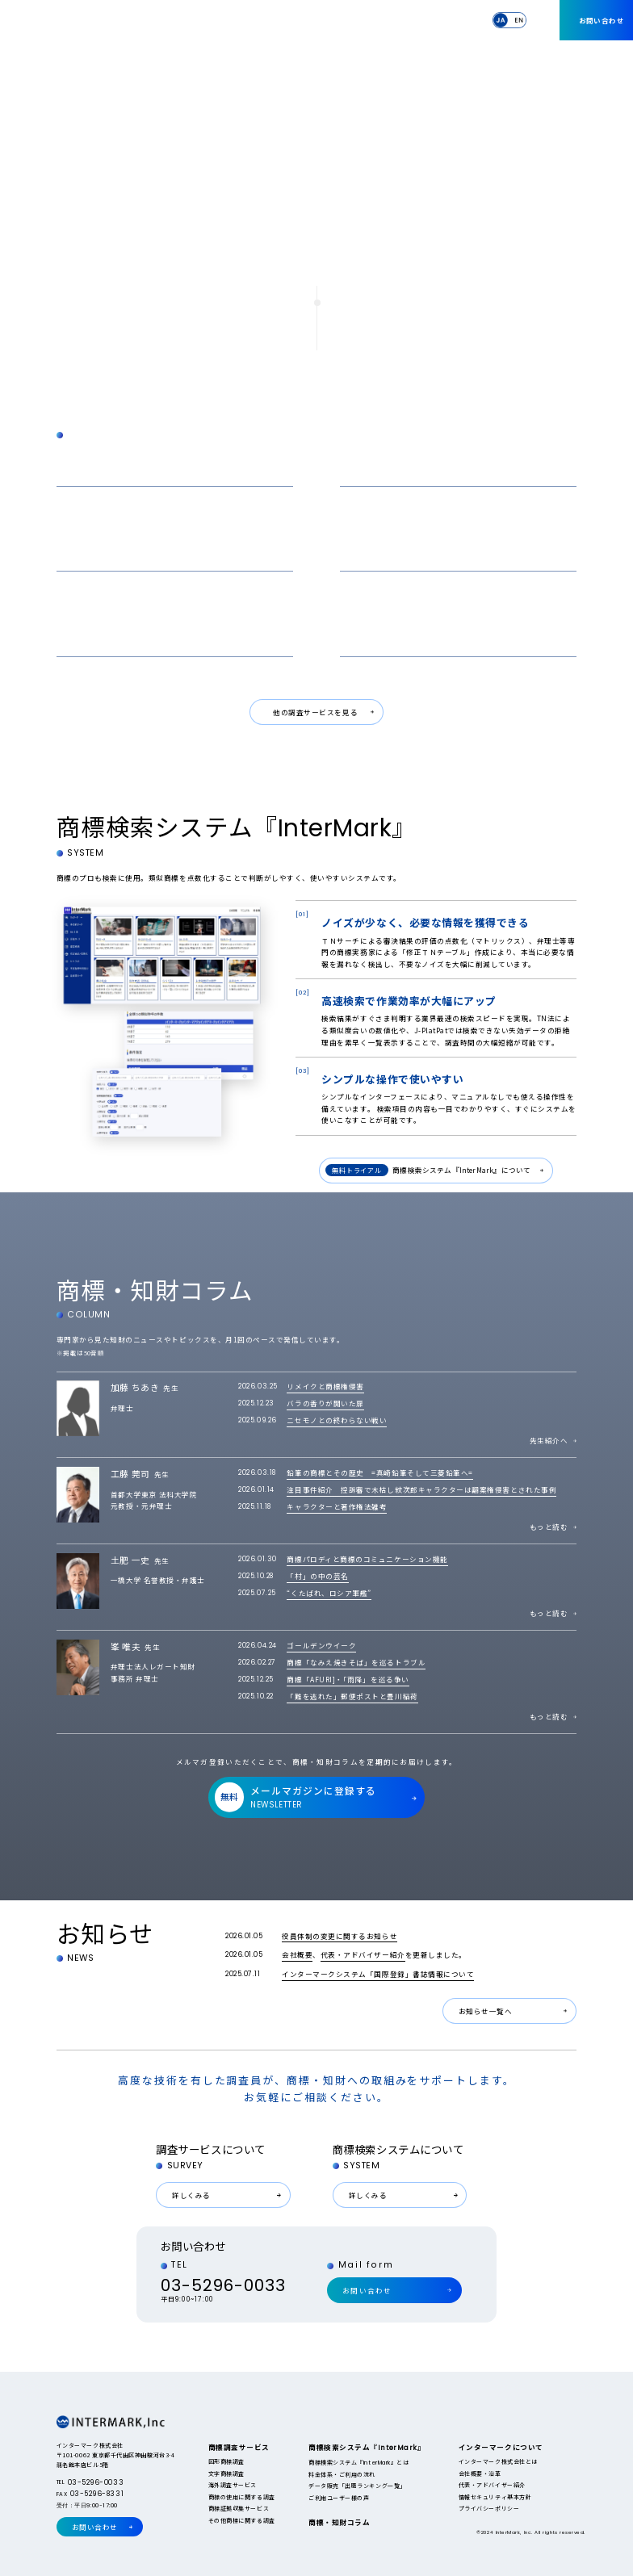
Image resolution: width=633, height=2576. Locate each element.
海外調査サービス (232, 2485)
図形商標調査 (226, 2461)
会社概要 (297, 1954)
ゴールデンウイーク (321, 1645)
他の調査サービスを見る (315, 712)
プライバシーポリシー (489, 2508)
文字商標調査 (226, 2473)
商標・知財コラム (362, 19)
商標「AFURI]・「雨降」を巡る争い (348, 1679)
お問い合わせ (602, 20)
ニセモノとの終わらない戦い (337, 1420)
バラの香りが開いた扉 (325, 1403)
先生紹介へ (549, 1440)
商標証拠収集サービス (238, 2508)
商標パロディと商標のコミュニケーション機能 (367, 1559)
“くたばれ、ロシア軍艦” (329, 1593)
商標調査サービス (207, 19)
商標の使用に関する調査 (241, 2497)
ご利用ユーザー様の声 (338, 2498)
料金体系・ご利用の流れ (341, 2474)
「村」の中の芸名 (317, 1576)
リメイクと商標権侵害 (325, 1386)
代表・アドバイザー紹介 (363, 1954)
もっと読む (549, 1526)
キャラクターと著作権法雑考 (337, 1506)
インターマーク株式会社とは (498, 2461)
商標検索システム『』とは (358, 2462)
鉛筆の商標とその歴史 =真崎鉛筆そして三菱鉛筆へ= (379, 1472)
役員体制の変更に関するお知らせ (339, 1936)
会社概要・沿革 (480, 2473)
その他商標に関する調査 (241, 2520)
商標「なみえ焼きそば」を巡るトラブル (356, 1662)
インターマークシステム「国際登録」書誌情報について (378, 1974)
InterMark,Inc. (92, 20)
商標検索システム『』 (282, 19)
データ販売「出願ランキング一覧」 (357, 2486)
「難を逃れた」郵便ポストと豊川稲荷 (352, 1696)
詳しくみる (191, 2195)
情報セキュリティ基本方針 (495, 2497)
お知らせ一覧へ (486, 2011)
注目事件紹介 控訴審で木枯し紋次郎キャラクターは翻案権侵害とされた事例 (421, 1489)
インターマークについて (437, 19)
